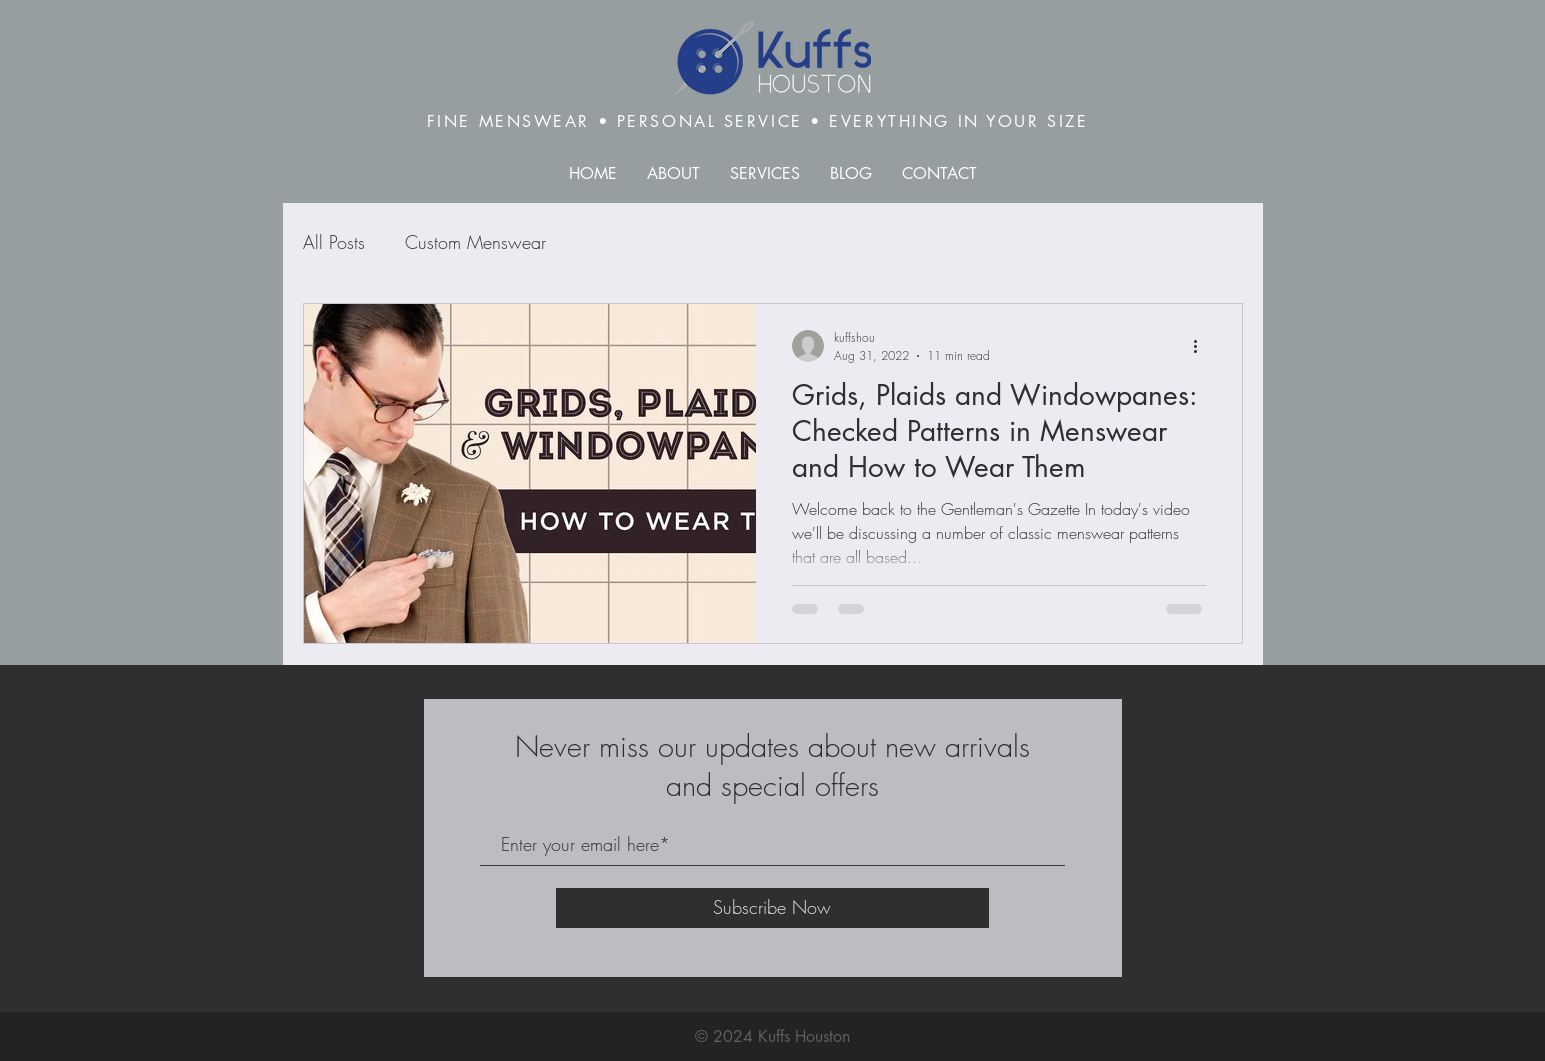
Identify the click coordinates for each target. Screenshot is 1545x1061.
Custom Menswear (475, 242)
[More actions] (1203, 346)
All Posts (334, 242)
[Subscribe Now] (772, 908)
